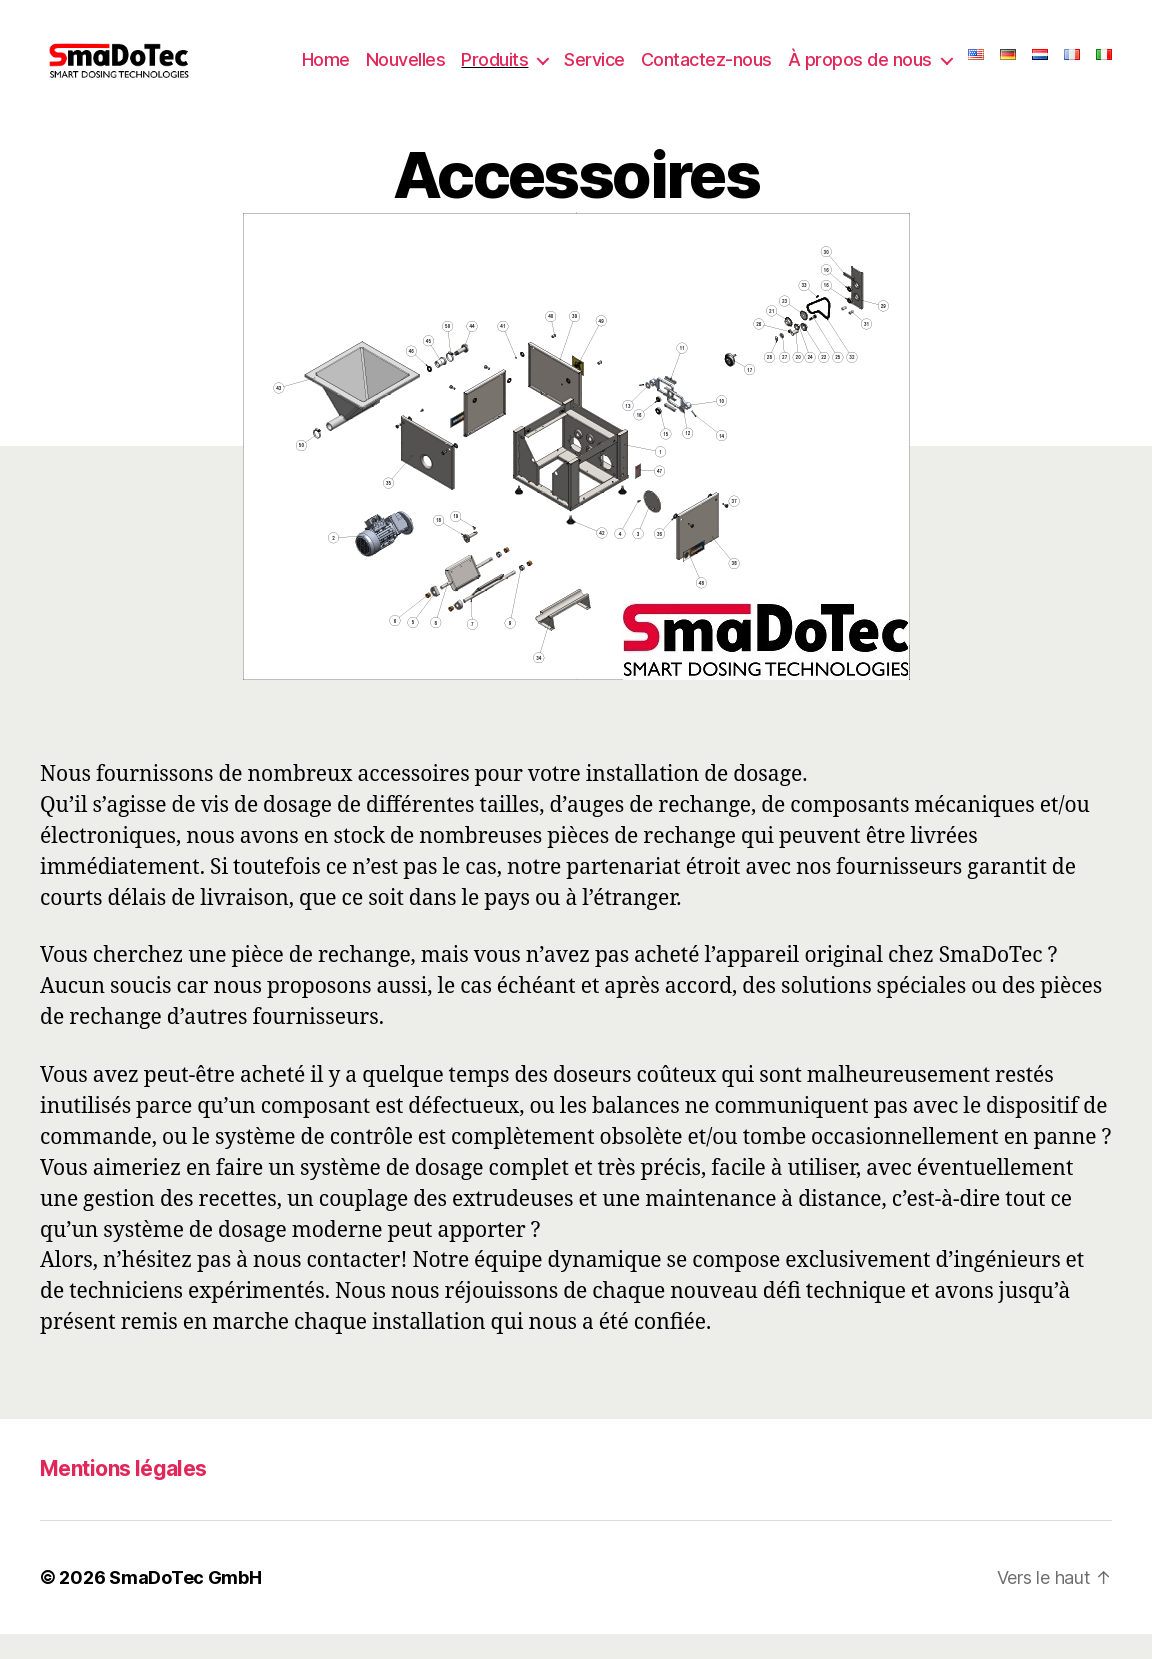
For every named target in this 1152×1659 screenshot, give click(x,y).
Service (626, 62)
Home (358, 62)
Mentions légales (123, 1494)
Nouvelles (438, 62)
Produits (526, 62)
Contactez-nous (738, 62)
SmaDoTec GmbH (185, 1602)
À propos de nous (892, 62)
